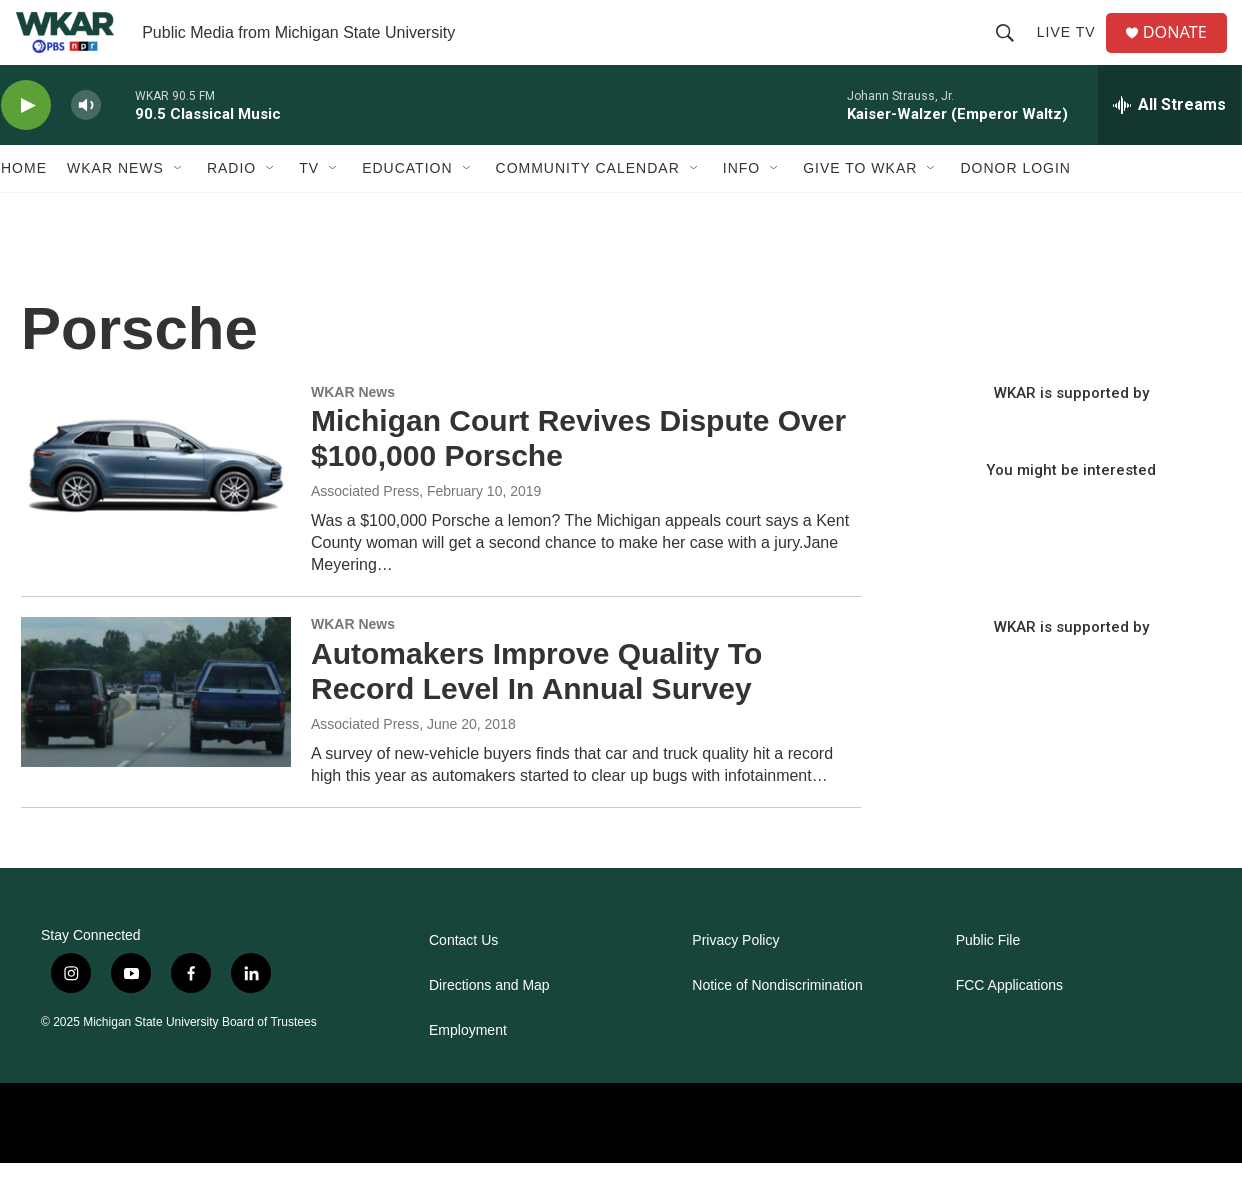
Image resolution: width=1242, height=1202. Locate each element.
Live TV (1073, 52)
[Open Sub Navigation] (179, 208)
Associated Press (365, 531)
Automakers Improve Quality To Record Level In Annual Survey (536, 711)
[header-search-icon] (1012, 52)
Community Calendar (588, 208)
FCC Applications (1009, 1024)
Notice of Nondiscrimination (777, 1024)
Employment (468, 1069)
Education (407, 208)
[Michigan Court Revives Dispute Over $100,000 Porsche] (156, 499)
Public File (988, 979)
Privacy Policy (735, 979)
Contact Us (463, 979)
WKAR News (115, 208)
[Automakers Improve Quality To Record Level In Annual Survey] (156, 732)
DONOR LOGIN (1015, 208)
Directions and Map (489, 1024)
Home (24, 208)
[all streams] (1169, 145)
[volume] (86, 145)
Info (741, 208)
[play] (26, 145)
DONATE (1185, 52)
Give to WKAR (860, 208)
